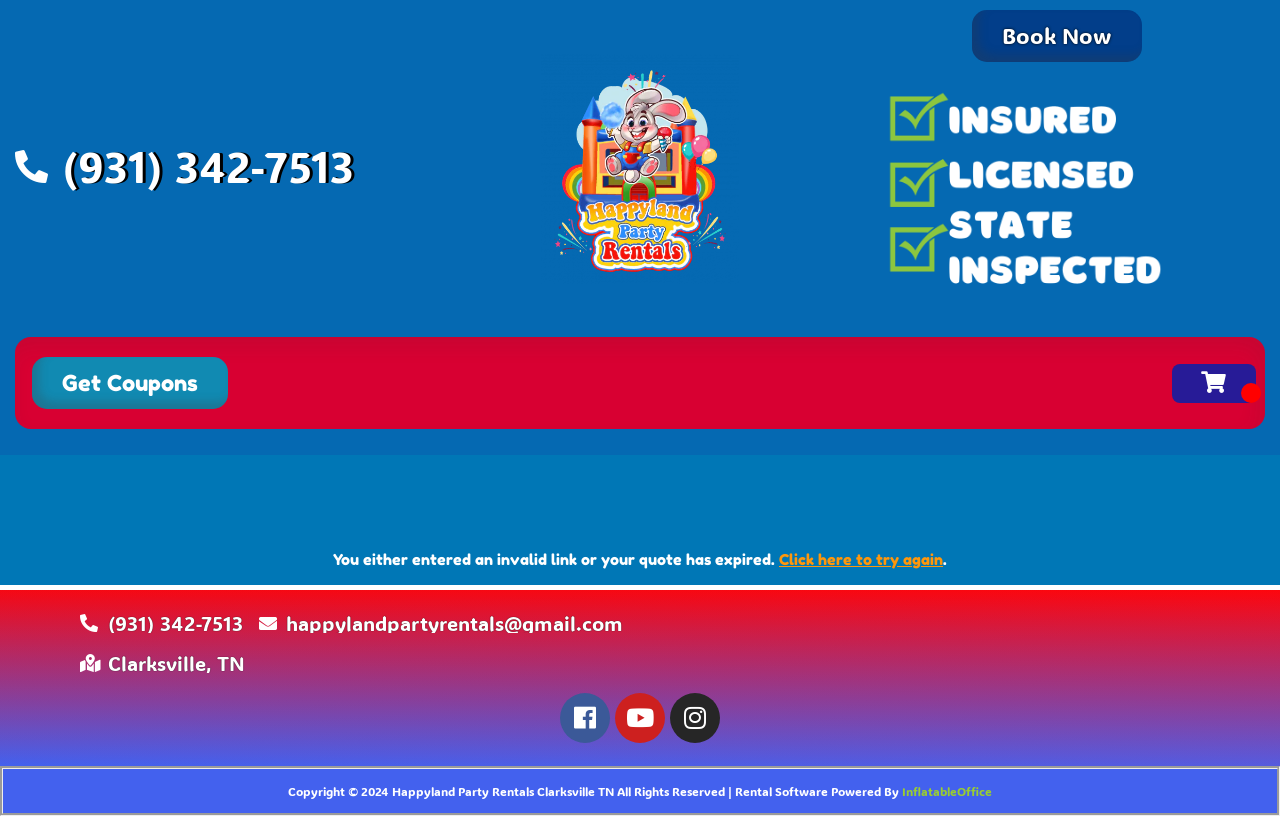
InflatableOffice (947, 791)
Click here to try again (861, 559)
